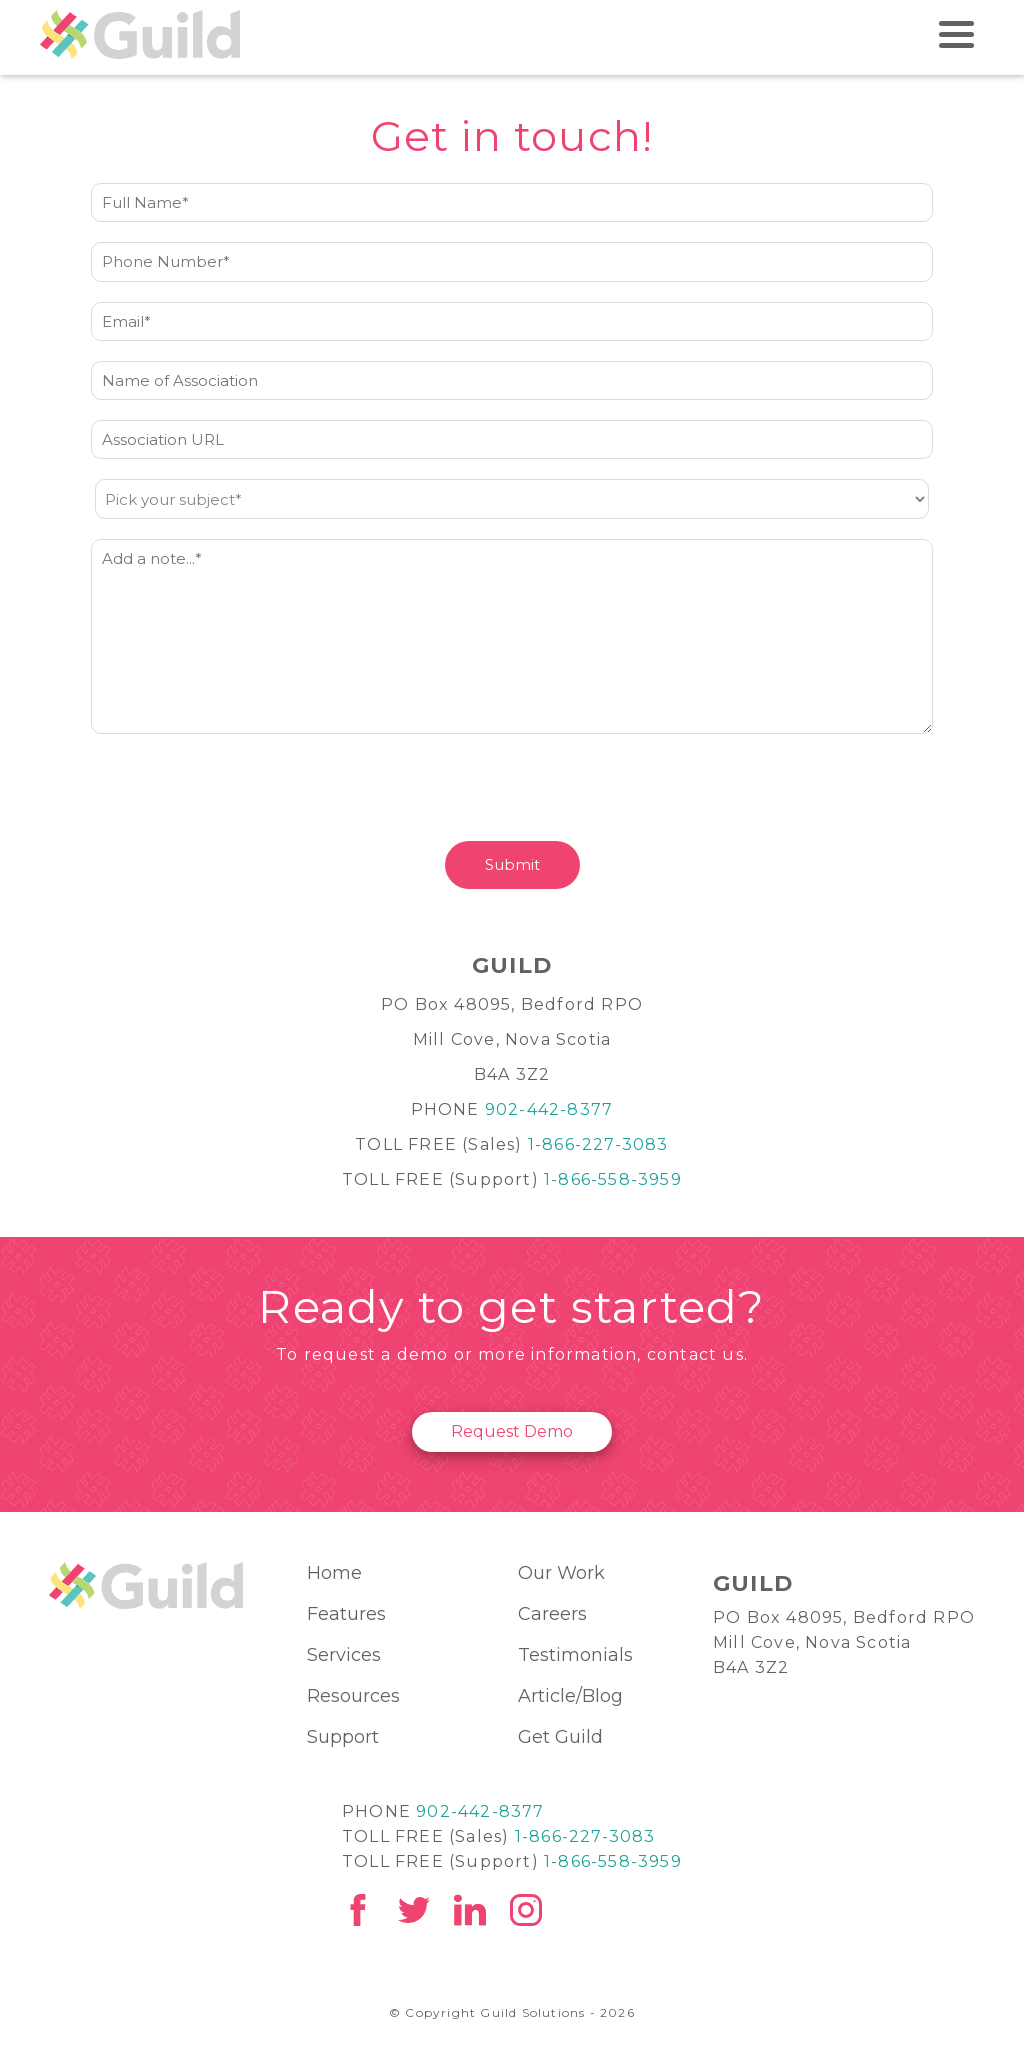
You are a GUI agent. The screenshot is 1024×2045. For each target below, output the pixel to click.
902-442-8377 (549, 1109)
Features (346, 1614)
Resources (353, 1696)
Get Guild (560, 1737)
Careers (552, 1614)
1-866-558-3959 (613, 1179)
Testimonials (575, 1655)
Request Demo (512, 1431)
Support (343, 1737)
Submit (512, 864)
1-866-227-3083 (598, 1144)
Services (344, 1655)
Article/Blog (570, 1696)
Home (334, 1573)
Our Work (561, 1573)
